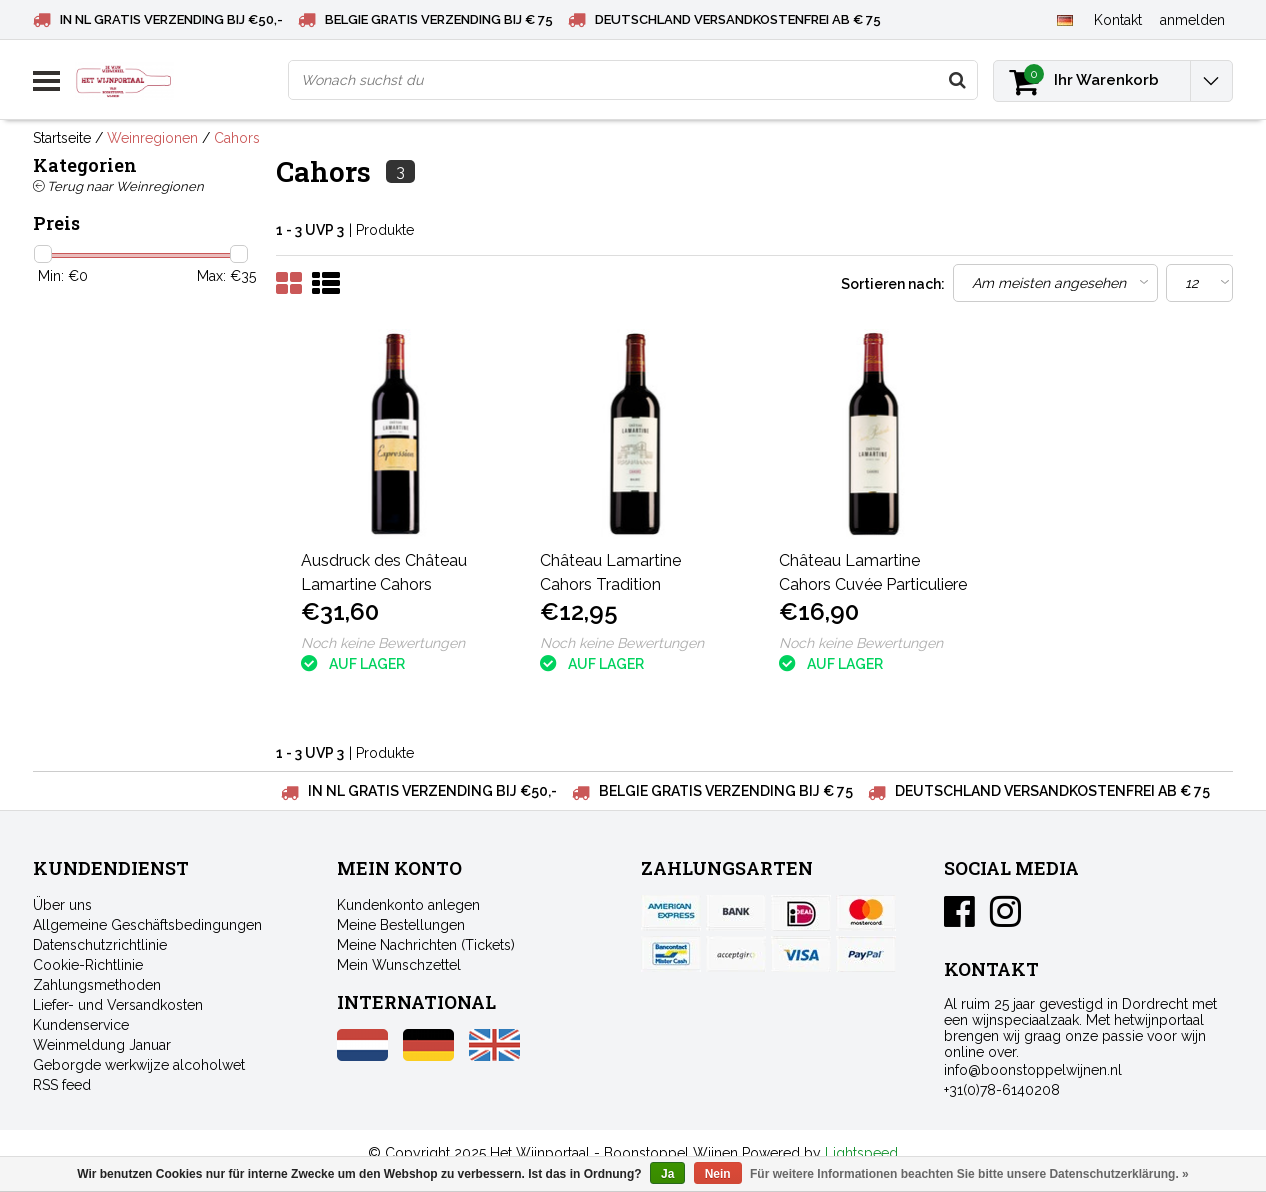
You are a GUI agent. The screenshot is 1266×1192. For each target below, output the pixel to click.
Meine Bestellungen (401, 925)
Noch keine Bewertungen (383, 643)
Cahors (237, 138)
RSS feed (62, 1085)
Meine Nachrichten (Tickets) (426, 945)
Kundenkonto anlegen (408, 905)
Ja (667, 1174)
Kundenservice (81, 1025)
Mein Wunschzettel (399, 965)
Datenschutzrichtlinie (100, 945)
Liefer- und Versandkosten (118, 1005)
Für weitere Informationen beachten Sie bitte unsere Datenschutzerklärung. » (969, 1174)
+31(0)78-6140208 (1002, 1090)
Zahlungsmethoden (97, 985)
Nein (718, 1174)
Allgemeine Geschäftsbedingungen (147, 925)
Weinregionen (152, 138)
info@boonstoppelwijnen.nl (1033, 1070)
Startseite (62, 138)
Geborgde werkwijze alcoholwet (139, 1065)
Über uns (62, 905)
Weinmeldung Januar (102, 1045)
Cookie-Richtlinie (88, 965)
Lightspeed (861, 1153)
